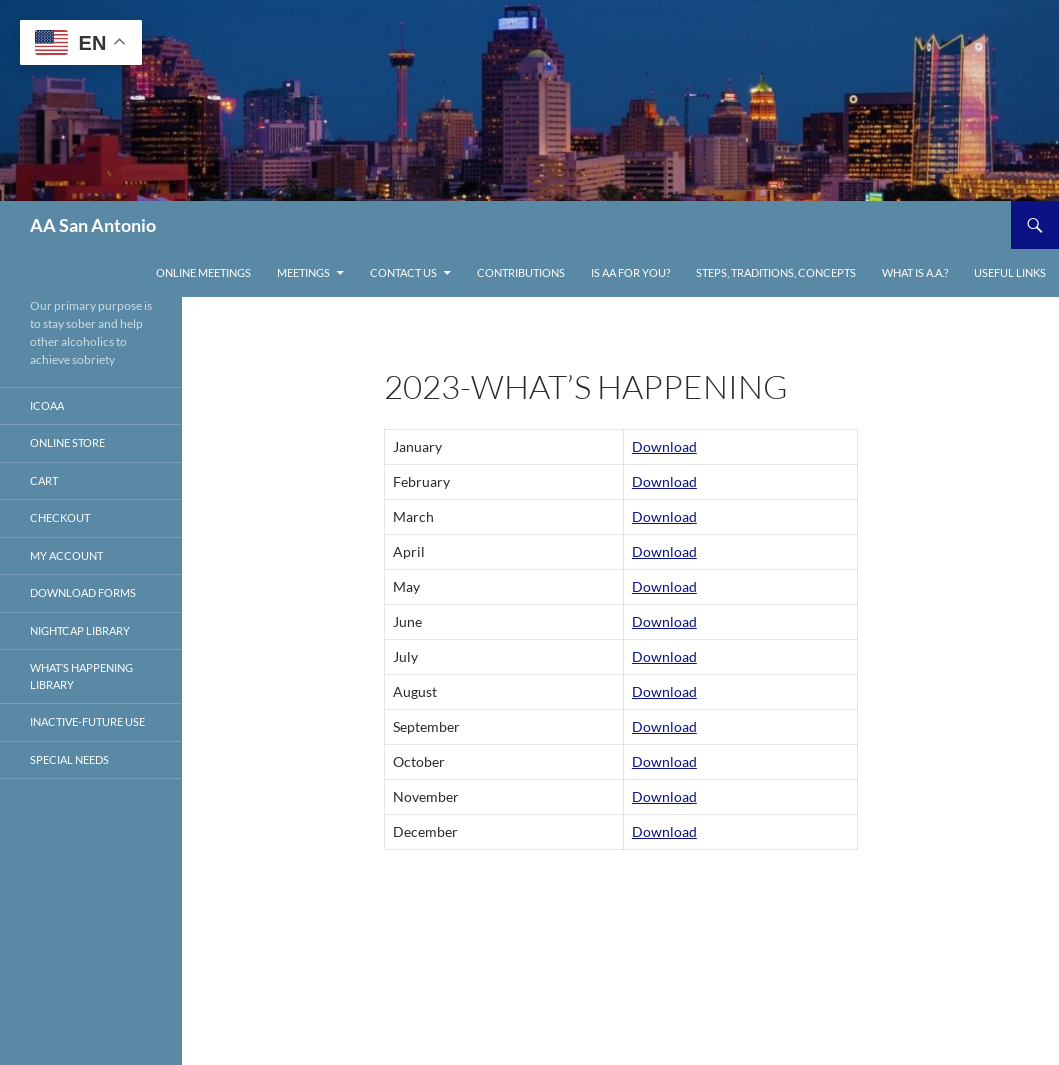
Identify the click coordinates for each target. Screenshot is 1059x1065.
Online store (67, 442)
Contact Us (403, 272)
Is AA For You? (630, 272)
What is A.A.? (915, 272)
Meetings (303, 272)
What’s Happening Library (81, 676)
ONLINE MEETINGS (203, 272)
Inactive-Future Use (87, 721)
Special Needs (69, 759)
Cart (44, 480)
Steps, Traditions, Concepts (776, 272)
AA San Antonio (93, 225)
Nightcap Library (80, 630)
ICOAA (47, 405)
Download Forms (83, 592)
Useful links (1010, 272)
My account (66, 555)
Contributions (521, 272)
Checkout (60, 517)
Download (664, 446)
